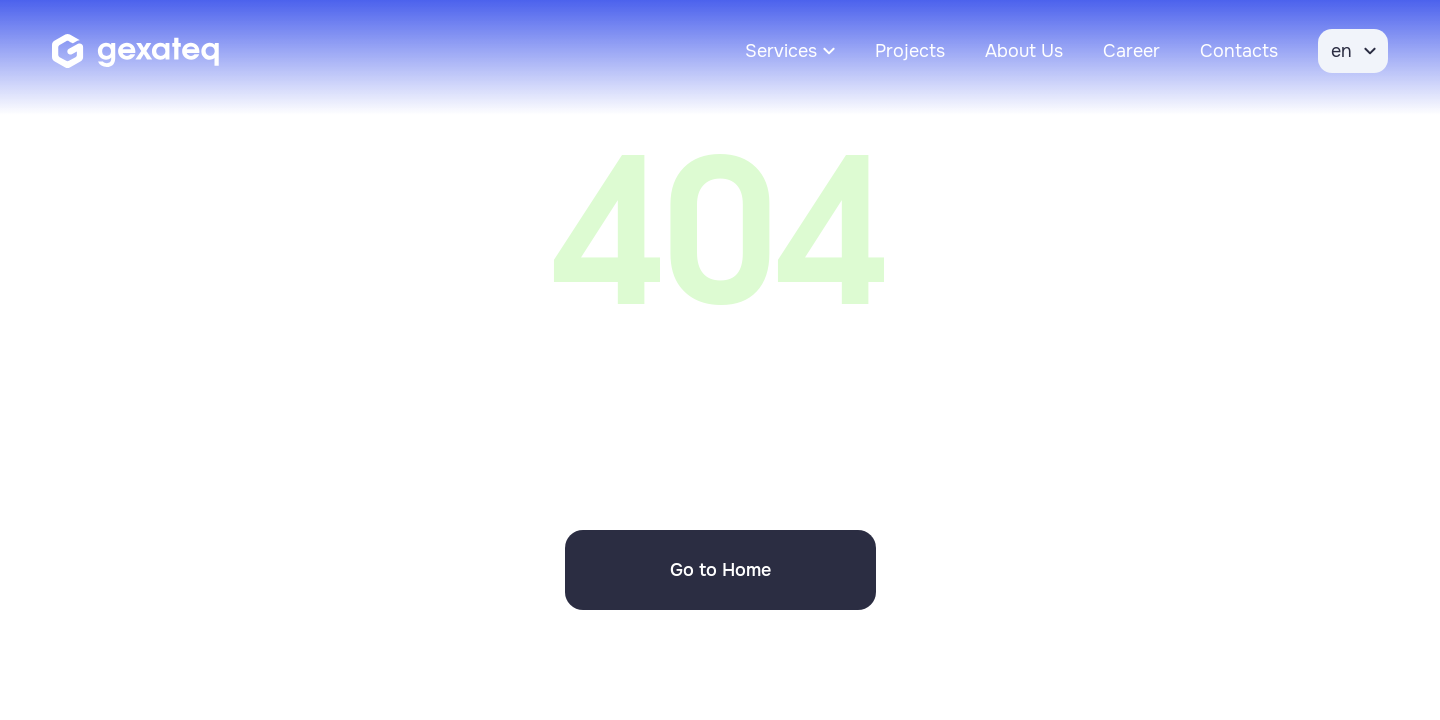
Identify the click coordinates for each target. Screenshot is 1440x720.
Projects (910, 51)
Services (781, 51)
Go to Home (720, 570)
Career (1131, 51)
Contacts (1239, 51)
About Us (1024, 51)
